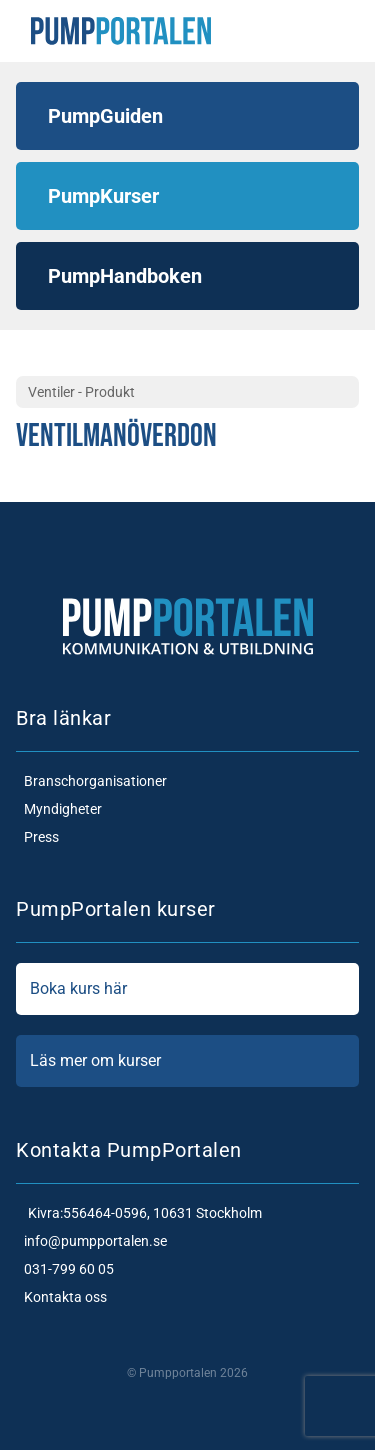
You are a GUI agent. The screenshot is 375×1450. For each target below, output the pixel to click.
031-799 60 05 (65, 1269)
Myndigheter (59, 809)
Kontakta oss (61, 1297)
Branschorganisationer (91, 781)
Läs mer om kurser (187, 1061)
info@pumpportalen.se (91, 1241)
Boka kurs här (187, 989)
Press (37, 837)
